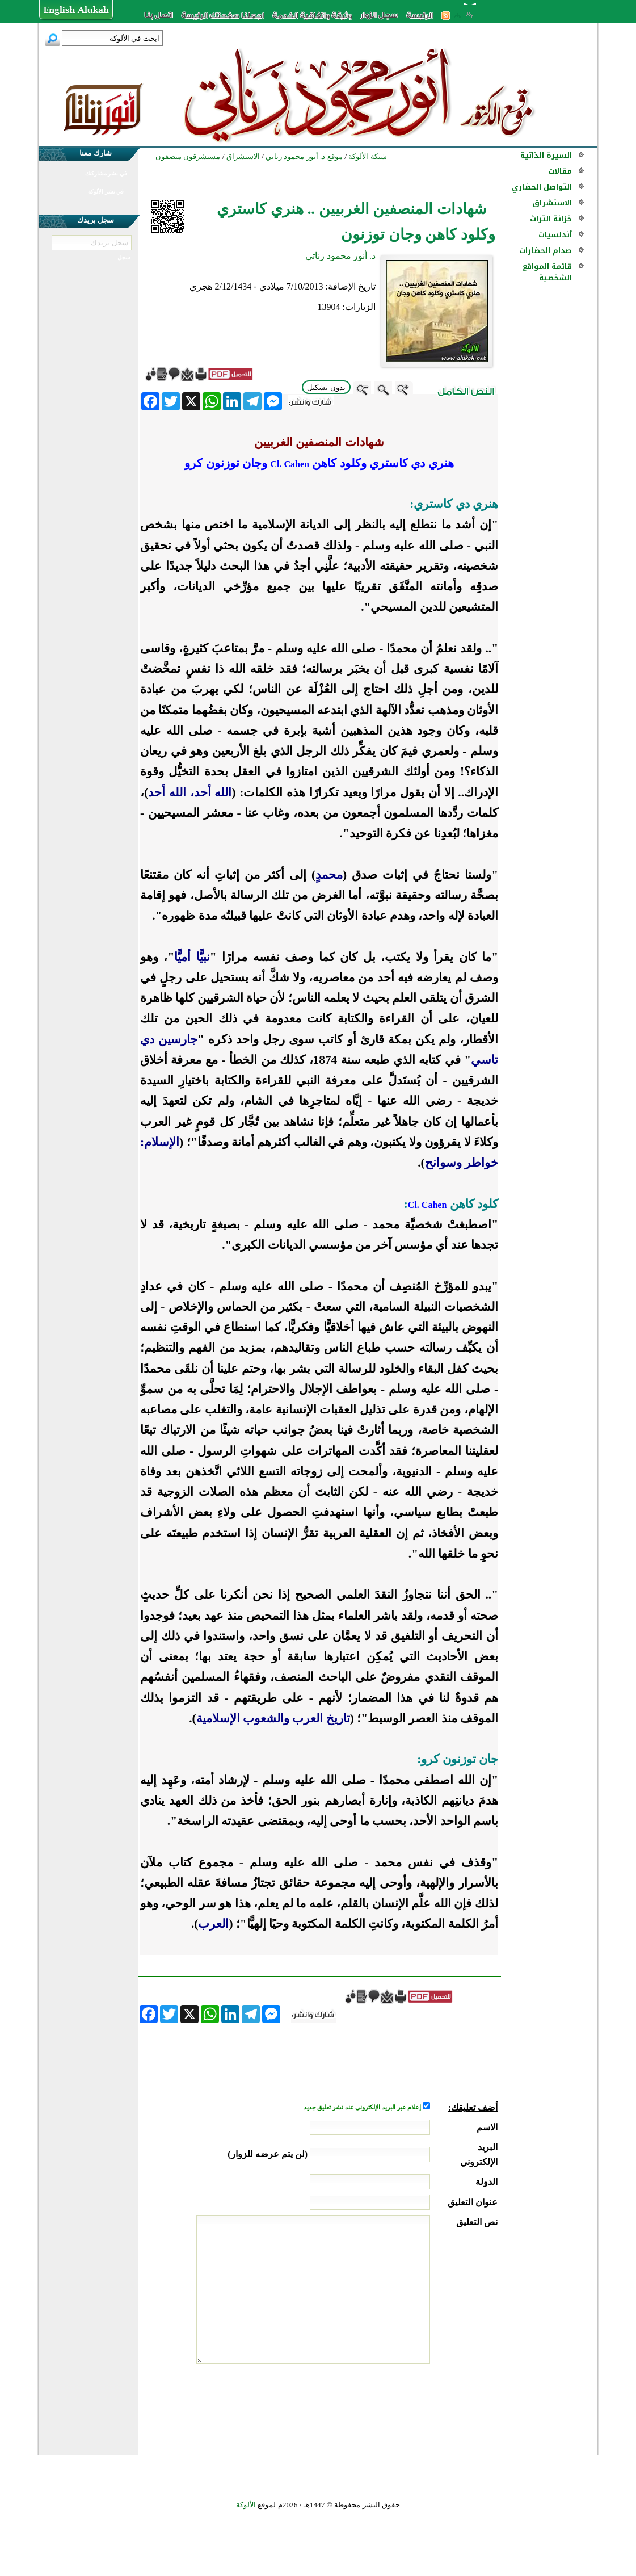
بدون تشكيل (326, 387)
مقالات (560, 171)
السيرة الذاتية (546, 155)
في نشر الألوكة (106, 191)
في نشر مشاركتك (106, 173)
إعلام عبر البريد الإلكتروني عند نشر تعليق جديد (363, 2107)
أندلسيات (555, 235)
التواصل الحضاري (542, 187)
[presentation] (411, 2406)
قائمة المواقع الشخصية (547, 272)
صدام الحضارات (545, 251)
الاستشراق (552, 203)
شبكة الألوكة (367, 156)
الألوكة (246, 2505)
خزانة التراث (551, 219)
